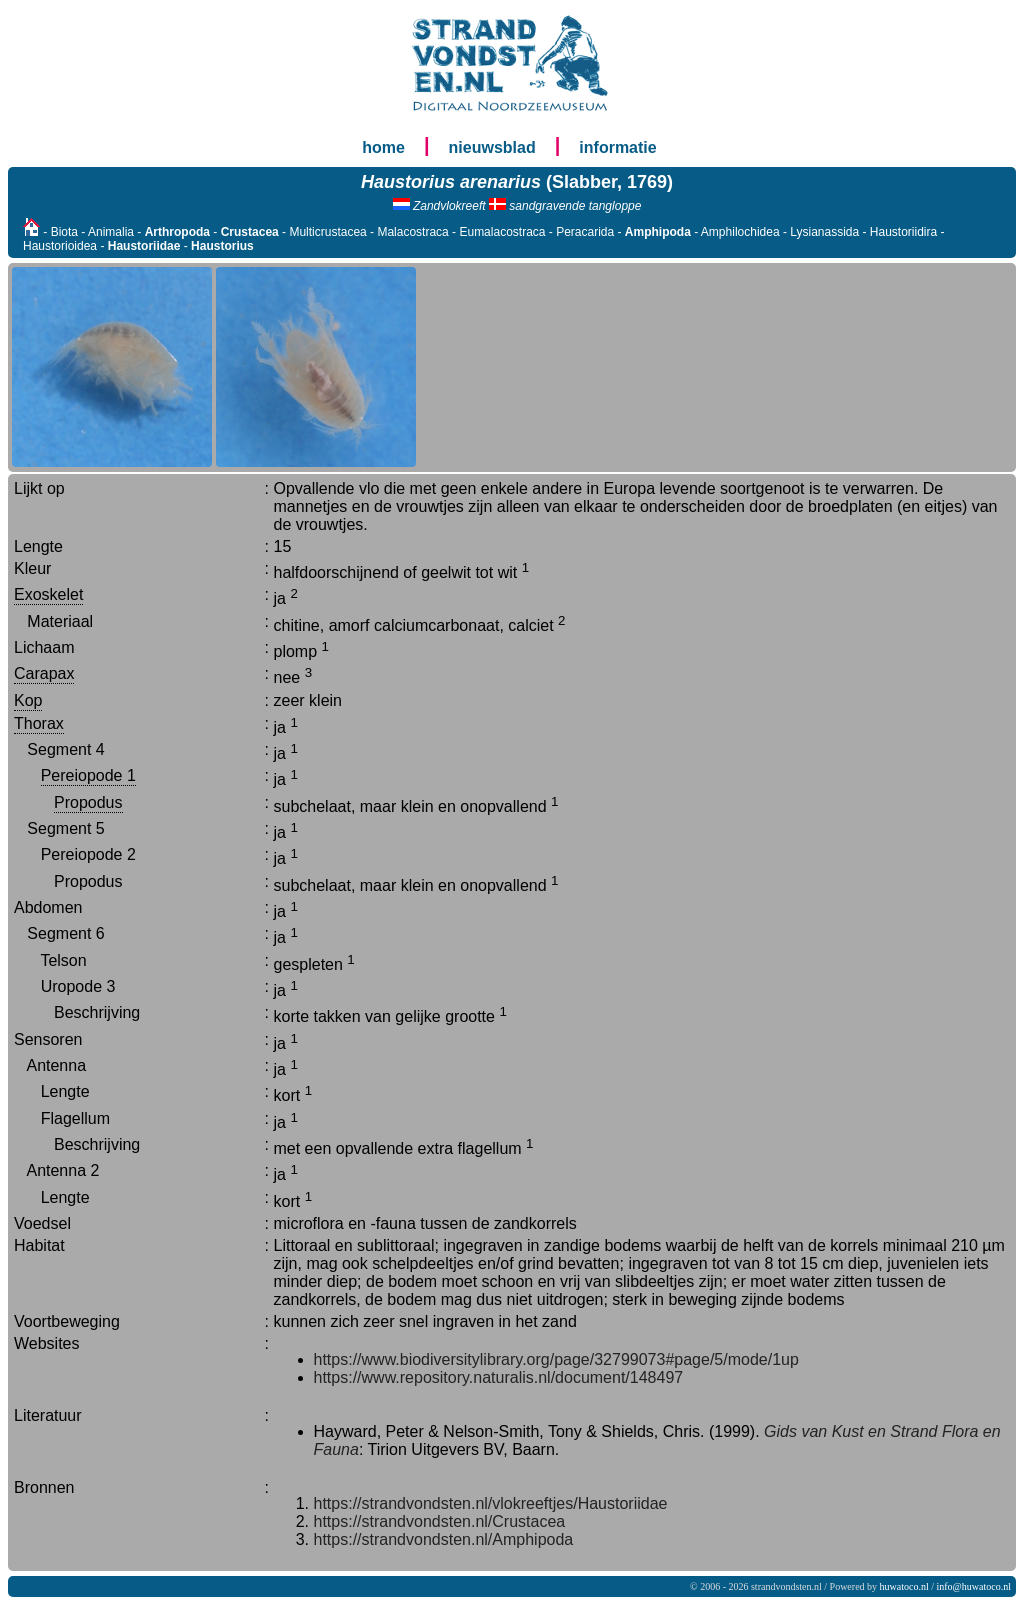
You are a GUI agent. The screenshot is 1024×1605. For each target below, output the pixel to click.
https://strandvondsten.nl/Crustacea (440, 1521)
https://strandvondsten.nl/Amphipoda (444, 1539)
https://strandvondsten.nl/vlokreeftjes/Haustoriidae (491, 1503)
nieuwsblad (492, 147)
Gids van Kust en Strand (850, 1431)
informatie (617, 147)
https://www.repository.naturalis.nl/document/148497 (499, 1377)
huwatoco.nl (904, 1586)
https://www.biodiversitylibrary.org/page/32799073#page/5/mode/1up (556, 1359)
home (383, 147)
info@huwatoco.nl (974, 1586)
